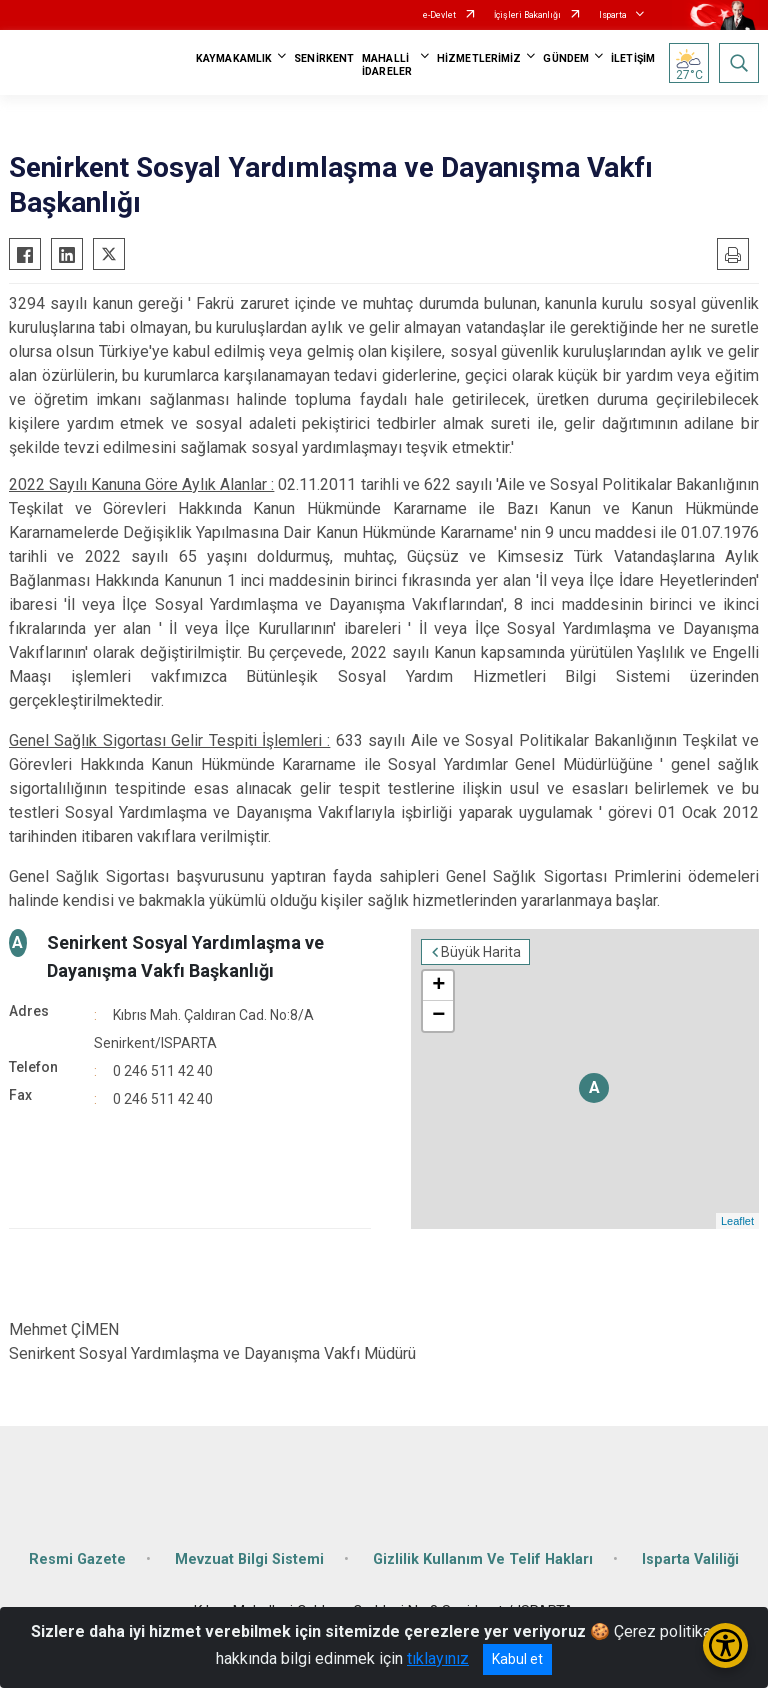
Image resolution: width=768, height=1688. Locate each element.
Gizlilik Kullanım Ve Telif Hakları (483, 1559)
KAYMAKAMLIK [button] (234, 58)
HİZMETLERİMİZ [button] (479, 58)
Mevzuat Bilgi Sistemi (249, 1559)
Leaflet (737, 1221)
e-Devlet (439, 15)
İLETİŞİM (633, 58)
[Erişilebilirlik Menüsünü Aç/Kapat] (725, 1645)
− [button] (438, 1016)
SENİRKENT (324, 58)
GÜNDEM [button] (566, 58)
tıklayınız (438, 1658)
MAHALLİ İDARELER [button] (387, 65)
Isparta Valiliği (690, 1559)
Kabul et (517, 1659)
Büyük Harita (481, 952)
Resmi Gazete (77, 1559)
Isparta (613, 15)
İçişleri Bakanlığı (527, 15)
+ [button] (438, 986)
